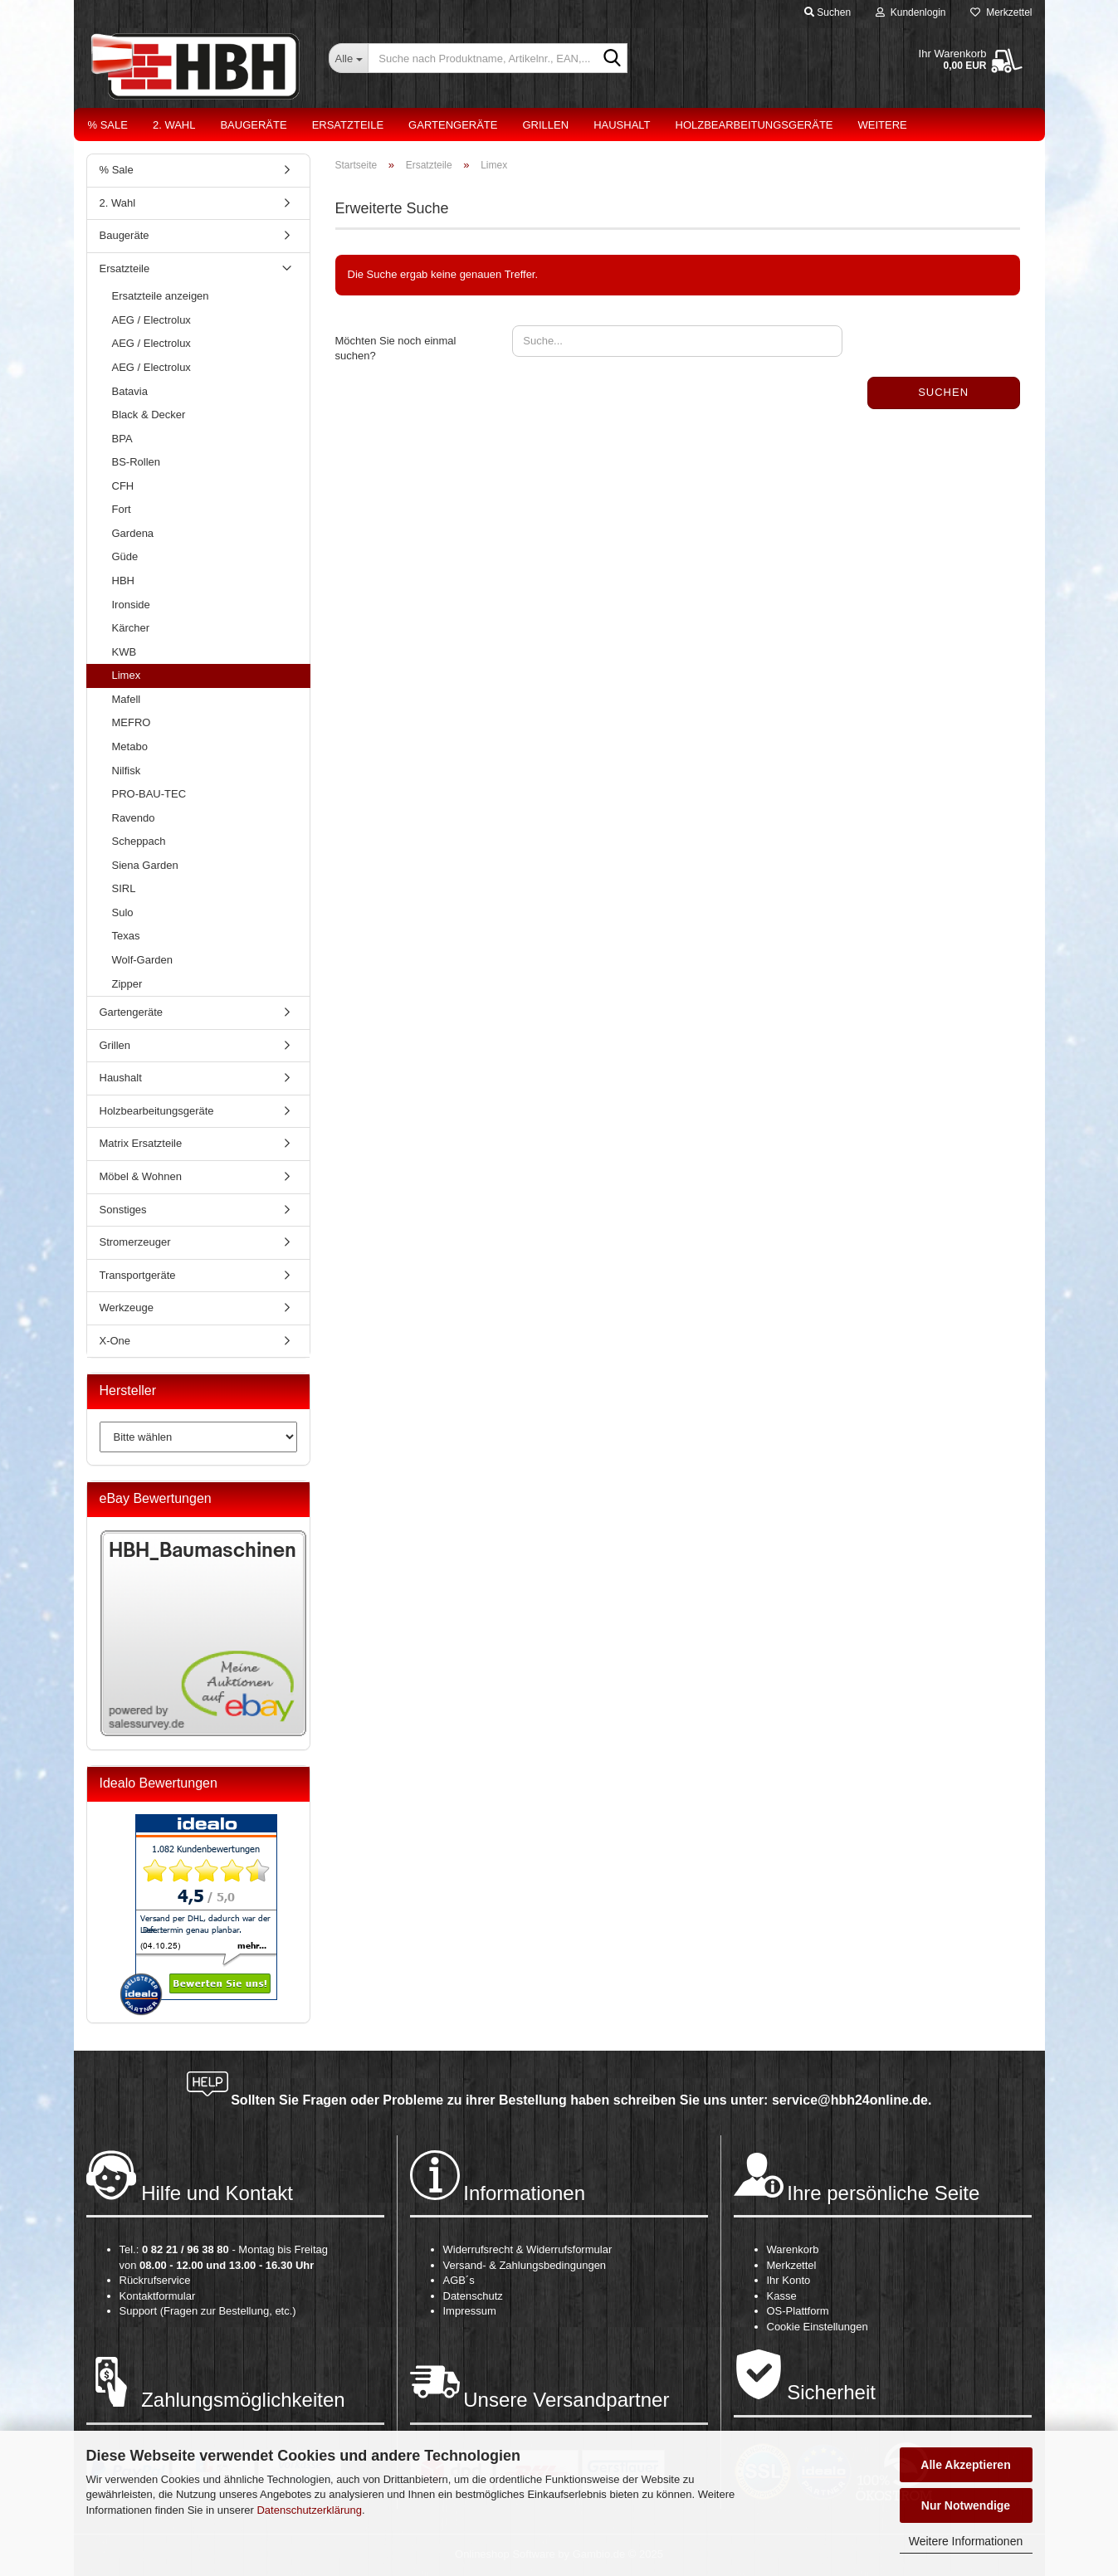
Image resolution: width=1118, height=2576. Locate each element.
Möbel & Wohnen (141, 1176)
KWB (124, 652)
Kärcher (131, 628)
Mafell (126, 699)
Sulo (123, 912)
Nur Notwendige (965, 2505)
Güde (125, 556)
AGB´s (459, 2280)
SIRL (124, 888)
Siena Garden (145, 865)
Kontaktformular (158, 2296)
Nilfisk (126, 770)
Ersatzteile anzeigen (160, 296)
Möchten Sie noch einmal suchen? (395, 348)
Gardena (133, 533)
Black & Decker (149, 414)
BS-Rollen (136, 462)
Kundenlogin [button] (910, 12)
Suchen (943, 392)
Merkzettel (1001, 12)
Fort (121, 509)
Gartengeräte (452, 125)
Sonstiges (123, 1209)
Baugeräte (253, 125)
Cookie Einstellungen (817, 2326)
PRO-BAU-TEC (149, 794)
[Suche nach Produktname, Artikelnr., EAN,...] (348, 58)
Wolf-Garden (142, 960)
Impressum (469, 2311)
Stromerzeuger (135, 1242)
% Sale (108, 125)
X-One (115, 1340)
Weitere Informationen (966, 2541)
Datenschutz (473, 2296)
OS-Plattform (798, 2311)
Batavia (130, 391)
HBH (123, 580)
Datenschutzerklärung (308, 2510)
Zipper (127, 984)
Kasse (782, 2296)
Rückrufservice (155, 2280)
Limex (126, 675)
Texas (126, 935)
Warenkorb (793, 2249)
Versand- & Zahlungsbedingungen (525, 2265)
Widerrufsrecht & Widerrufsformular (528, 2249)
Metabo (130, 746)
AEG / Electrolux (151, 320)
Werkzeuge (127, 1307)
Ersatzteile (347, 125)
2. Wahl (174, 125)
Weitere (882, 125)
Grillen (545, 125)
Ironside (131, 604)
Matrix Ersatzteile (141, 1143)
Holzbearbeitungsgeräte (754, 125)
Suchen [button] (827, 12)
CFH (123, 486)
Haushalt (621, 125)
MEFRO (131, 722)
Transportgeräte (138, 1275)
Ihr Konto (789, 2280)
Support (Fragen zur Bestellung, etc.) (208, 2311)
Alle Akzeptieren (965, 2464)
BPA (122, 438)
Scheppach (139, 841)
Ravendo (133, 818)
